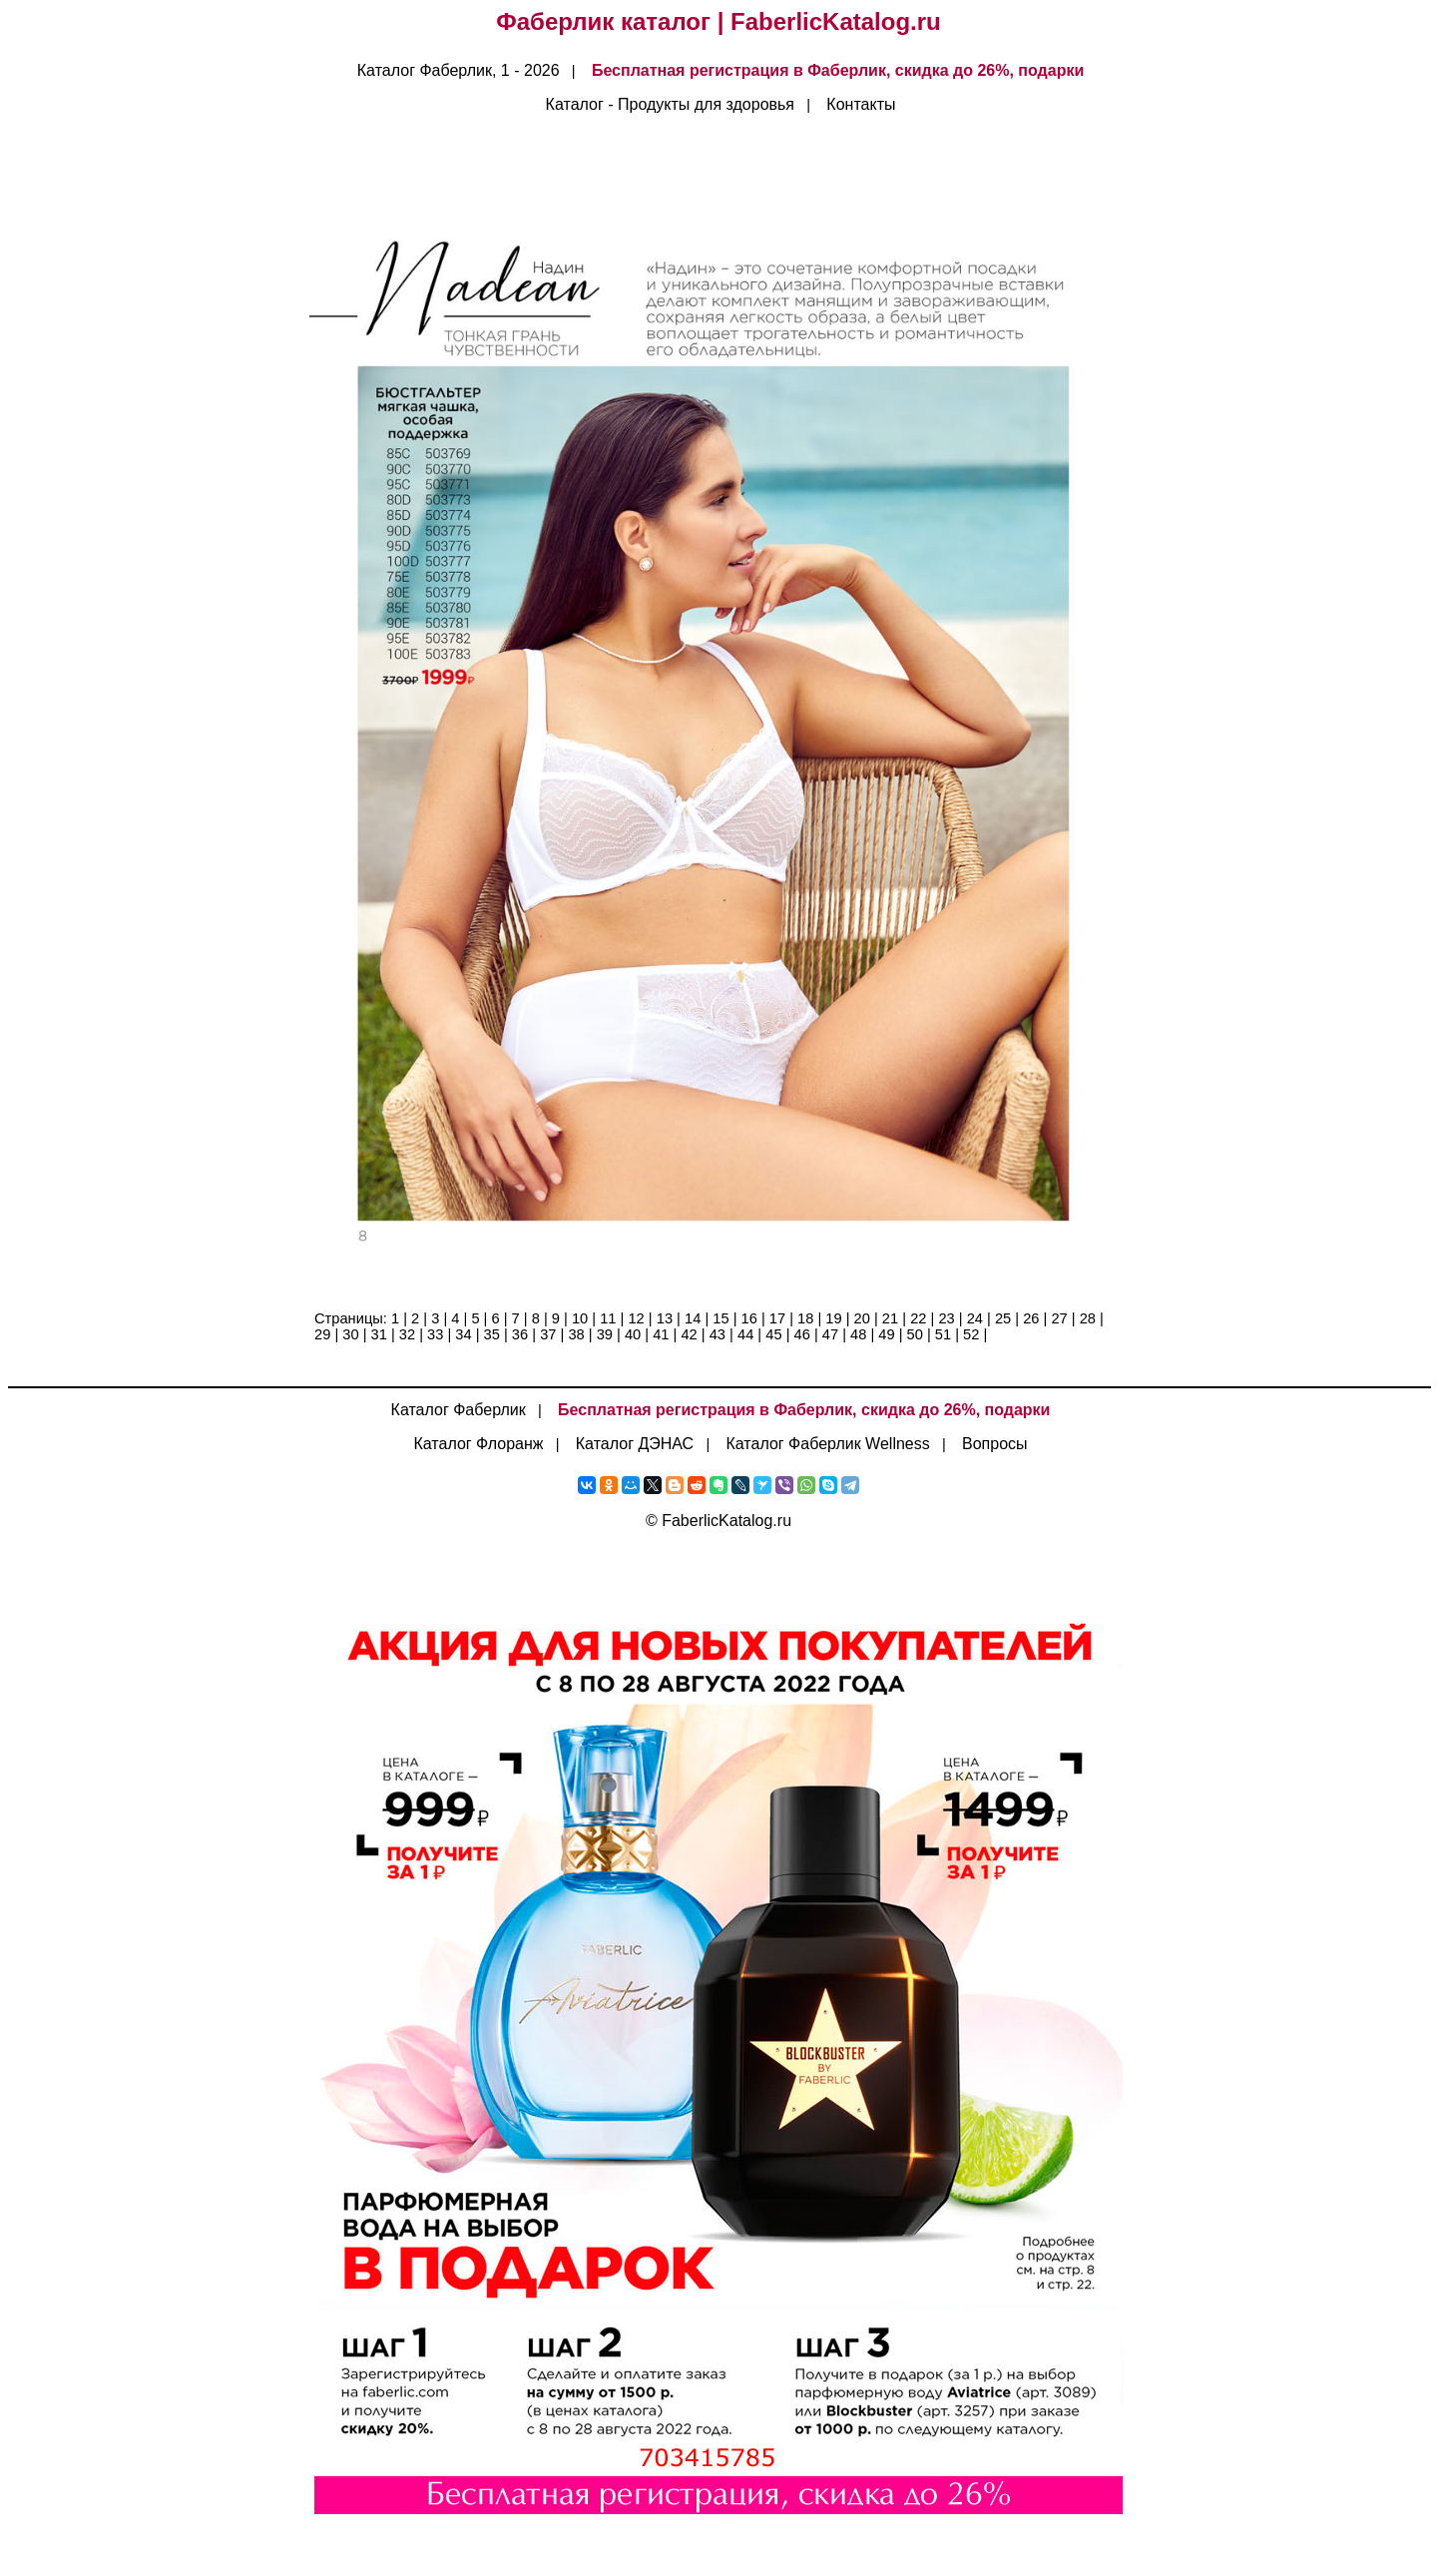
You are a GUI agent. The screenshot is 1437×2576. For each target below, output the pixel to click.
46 (802, 1334)
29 (322, 1334)
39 (605, 1334)
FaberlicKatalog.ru (726, 1520)
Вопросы (995, 1443)
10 (580, 1318)
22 (918, 1318)
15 (720, 1318)
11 (608, 1318)
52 (971, 1334)
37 (548, 1334)
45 (773, 1334)
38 (576, 1334)
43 (717, 1334)
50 (915, 1334)
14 (693, 1318)
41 (661, 1334)
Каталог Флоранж (478, 1443)
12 (636, 1318)
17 (777, 1318)
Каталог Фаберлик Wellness (827, 1443)
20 (862, 1318)
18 (805, 1318)
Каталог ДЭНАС (635, 1443)
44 (745, 1334)
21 (890, 1318)
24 (975, 1318)
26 (1031, 1318)
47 (830, 1334)
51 (943, 1334)
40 (633, 1334)
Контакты (860, 104)
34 (463, 1334)
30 (350, 1334)
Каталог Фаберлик (458, 1409)
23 (946, 1318)
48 (858, 1334)
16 (749, 1318)
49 (886, 1334)
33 (435, 1334)
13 (665, 1318)
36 (520, 1334)
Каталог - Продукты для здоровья (670, 104)
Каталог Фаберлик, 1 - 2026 (458, 70)
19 (833, 1318)
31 (379, 1334)
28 (1088, 1318)
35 (492, 1334)
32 (407, 1334)
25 (1003, 1318)
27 (1059, 1318)
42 (689, 1334)
